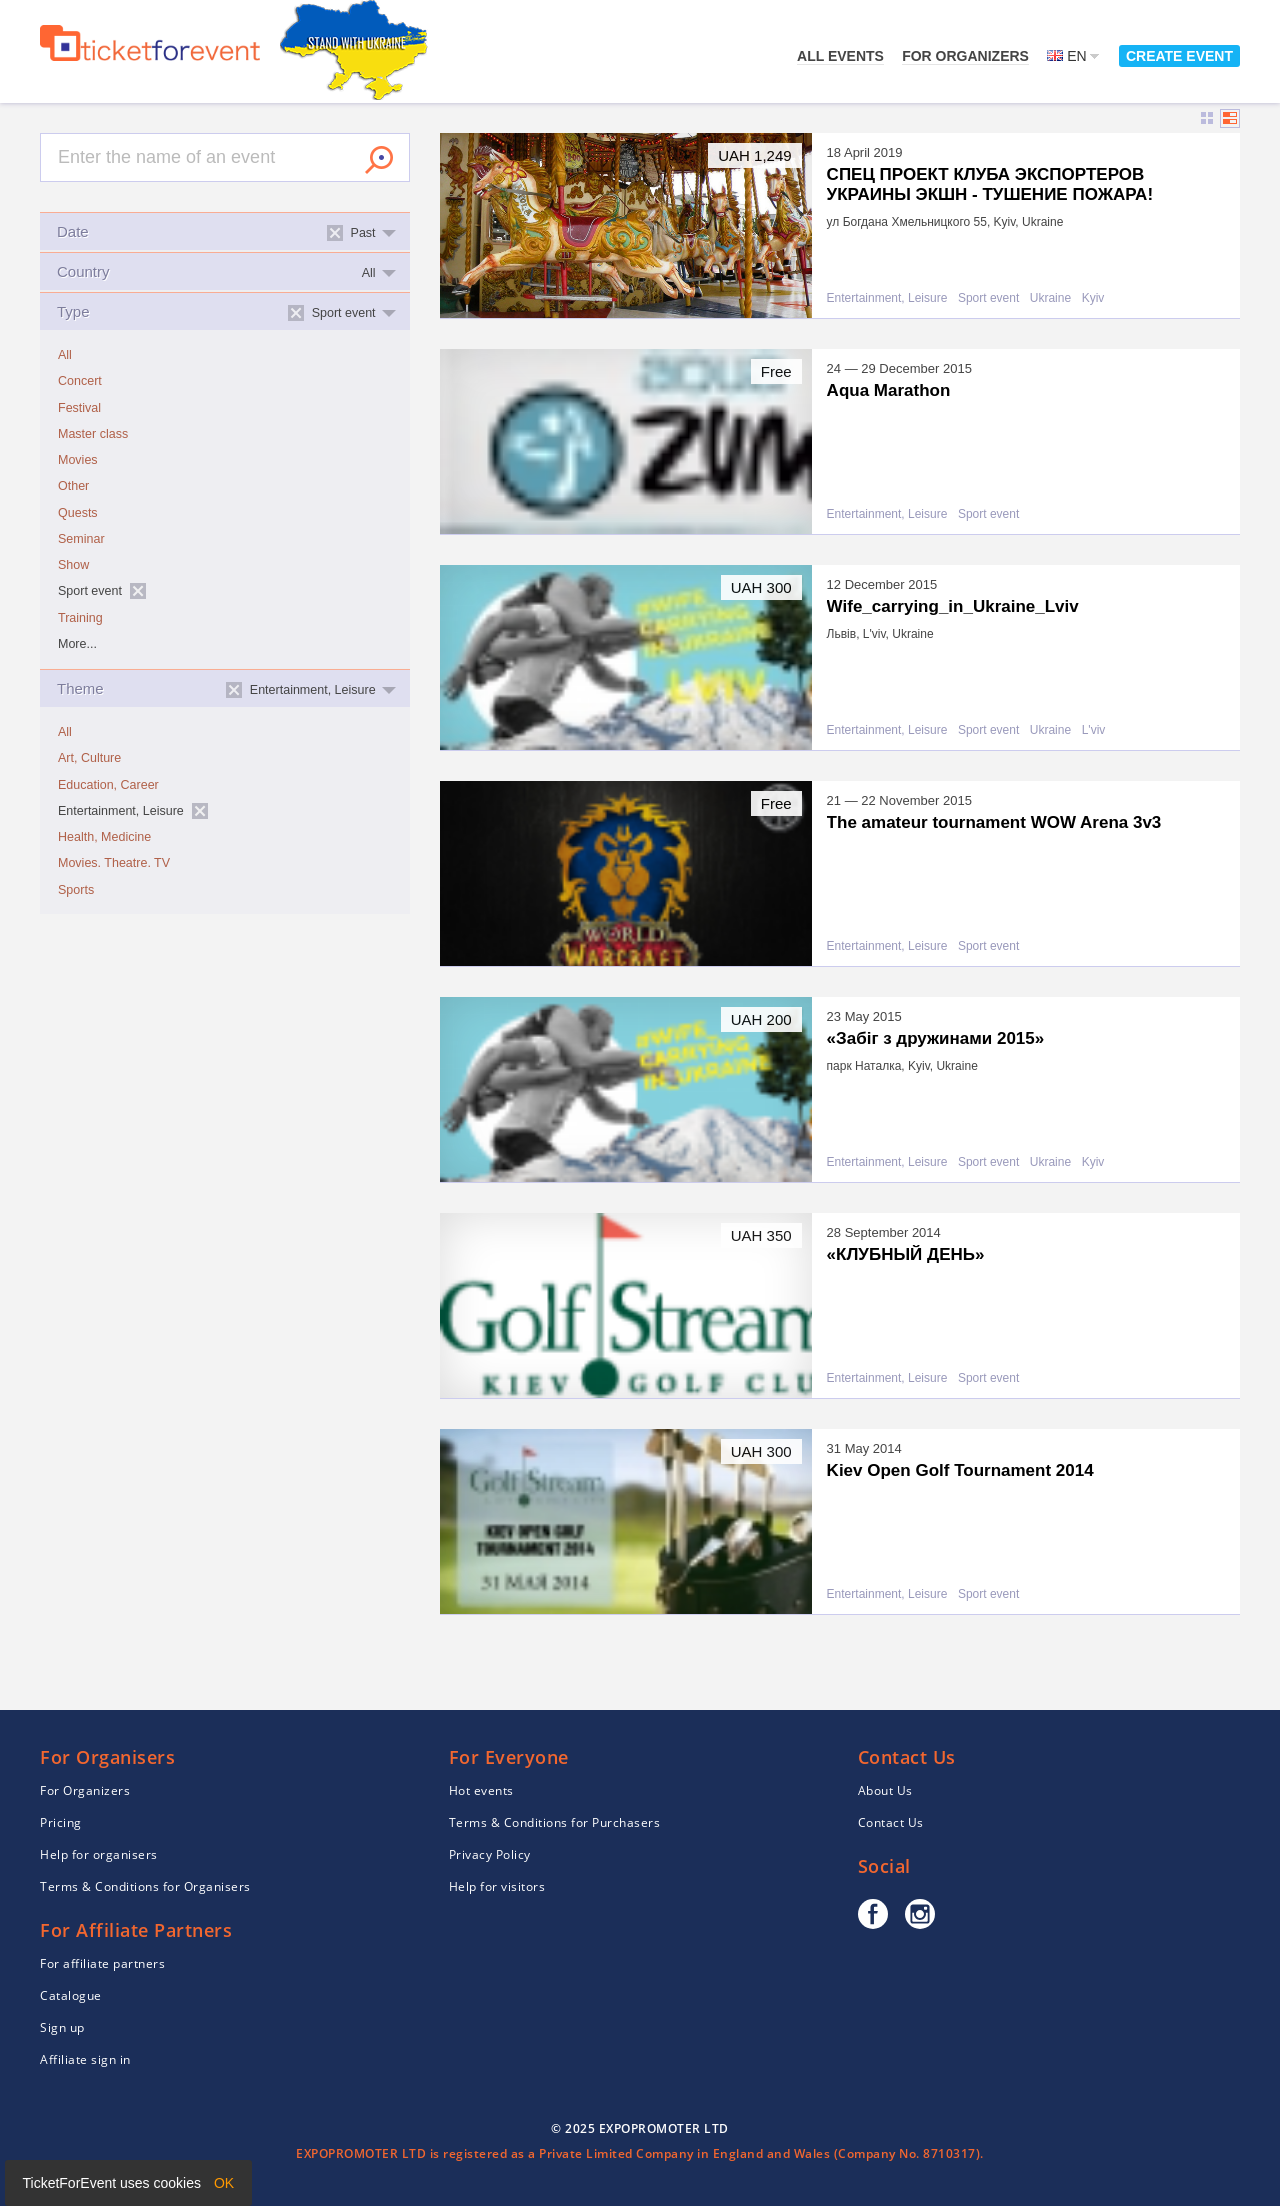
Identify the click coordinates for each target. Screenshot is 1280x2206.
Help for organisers (99, 1854)
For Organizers (965, 56)
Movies (78, 460)
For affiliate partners (102, 1963)
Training (80, 618)
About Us (885, 1790)
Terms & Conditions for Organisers (145, 1886)
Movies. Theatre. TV (114, 863)
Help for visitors (497, 1886)
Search (379, 160)
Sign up (62, 2027)
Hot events (481, 1790)
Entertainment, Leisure (887, 298)
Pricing (61, 1822)
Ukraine (1050, 298)
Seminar (81, 539)
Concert (80, 381)
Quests (78, 513)
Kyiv (1093, 298)
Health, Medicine (104, 837)
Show (73, 565)
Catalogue (71, 1995)
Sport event (988, 298)
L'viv (1094, 730)
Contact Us (891, 1822)
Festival (79, 408)
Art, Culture (89, 758)
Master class (93, 434)
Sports (76, 890)
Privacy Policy (490, 1854)
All (65, 355)
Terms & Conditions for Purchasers (555, 1822)
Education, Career (108, 785)
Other (73, 486)
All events (840, 56)
